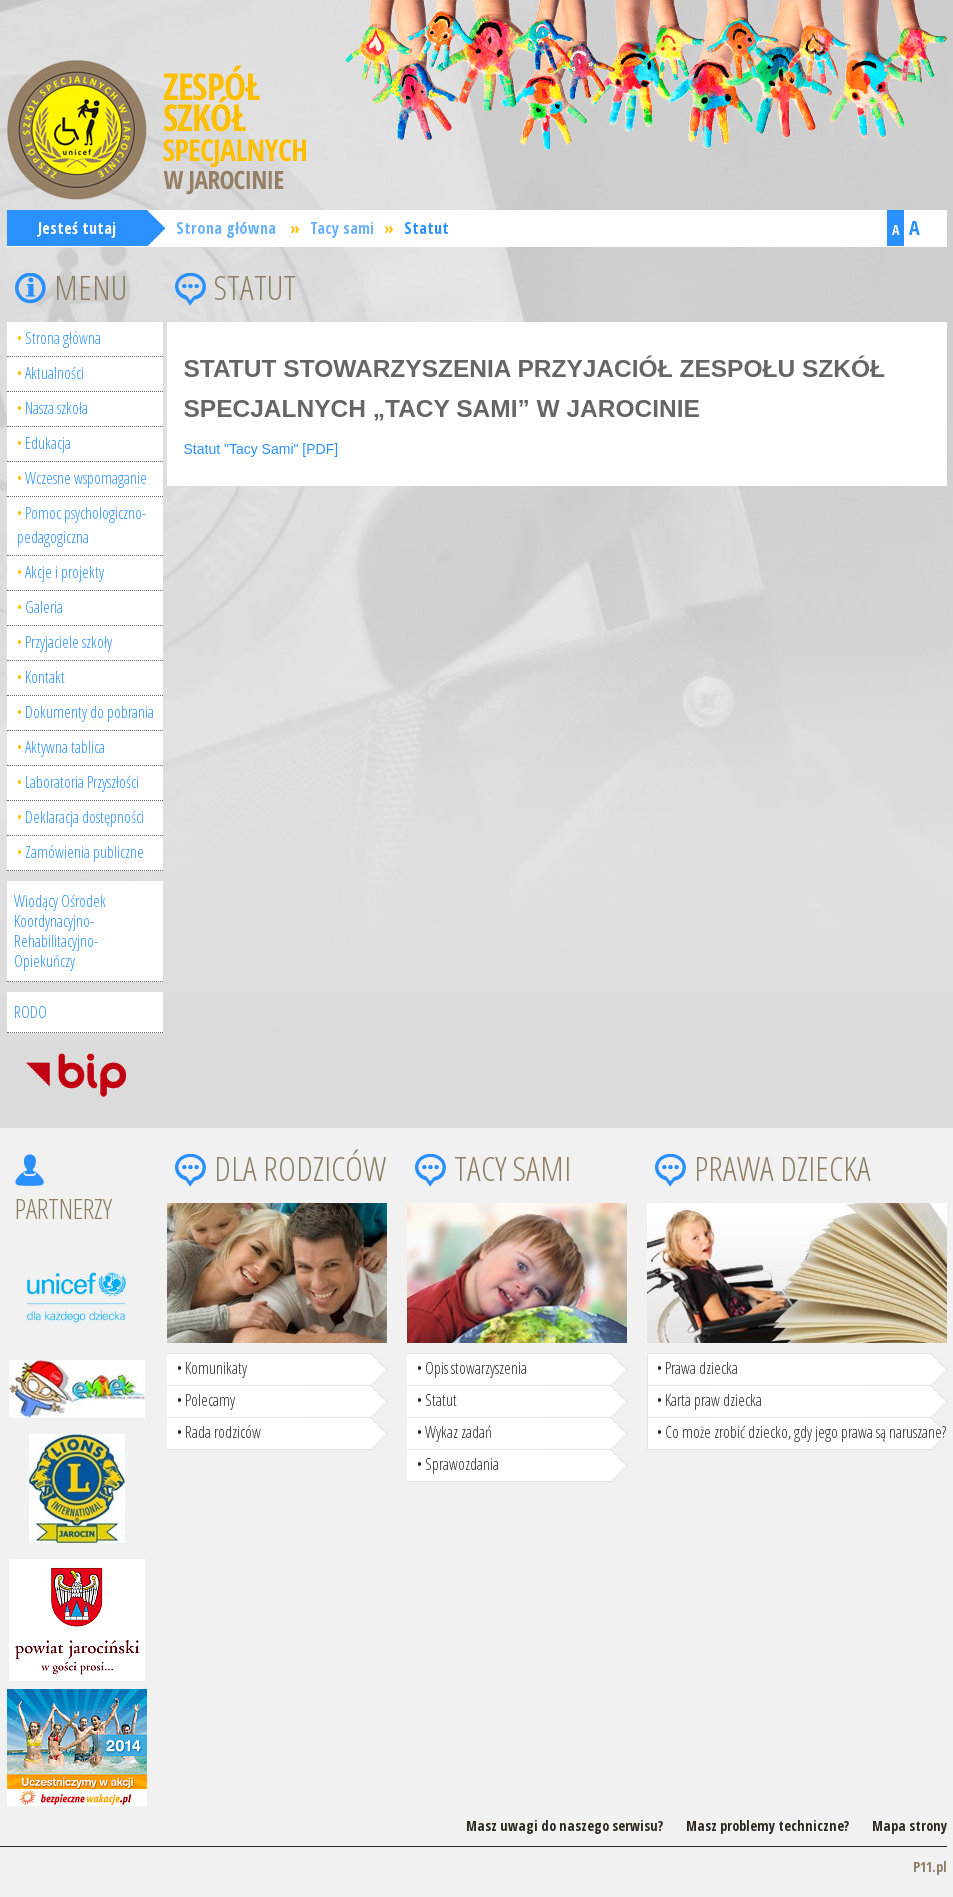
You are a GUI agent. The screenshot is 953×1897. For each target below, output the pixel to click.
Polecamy (210, 1400)
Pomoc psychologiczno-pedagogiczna (81, 525)
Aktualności (54, 373)
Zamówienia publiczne (84, 852)
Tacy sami (342, 228)
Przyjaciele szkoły (68, 642)
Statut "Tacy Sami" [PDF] (261, 449)
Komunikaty (216, 1368)
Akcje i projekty (64, 572)
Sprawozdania (462, 1464)
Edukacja (48, 443)
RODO (30, 1012)
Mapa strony (909, 1825)
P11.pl (930, 1866)
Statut (426, 228)
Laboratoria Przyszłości (82, 782)
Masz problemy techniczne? (767, 1825)
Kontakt (45, 677)
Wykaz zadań (458, 1432)
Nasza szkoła (56, 408)
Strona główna (226, 228)
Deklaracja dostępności (84, 817)
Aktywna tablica (65, 747)
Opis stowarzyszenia (476, 1368)
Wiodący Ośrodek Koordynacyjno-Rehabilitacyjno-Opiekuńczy (60, 931)
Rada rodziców (223, 1432)
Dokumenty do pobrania (89, 712)
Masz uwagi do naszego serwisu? (564, 1825)
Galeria (44, 607)
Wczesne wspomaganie (86, 478)
